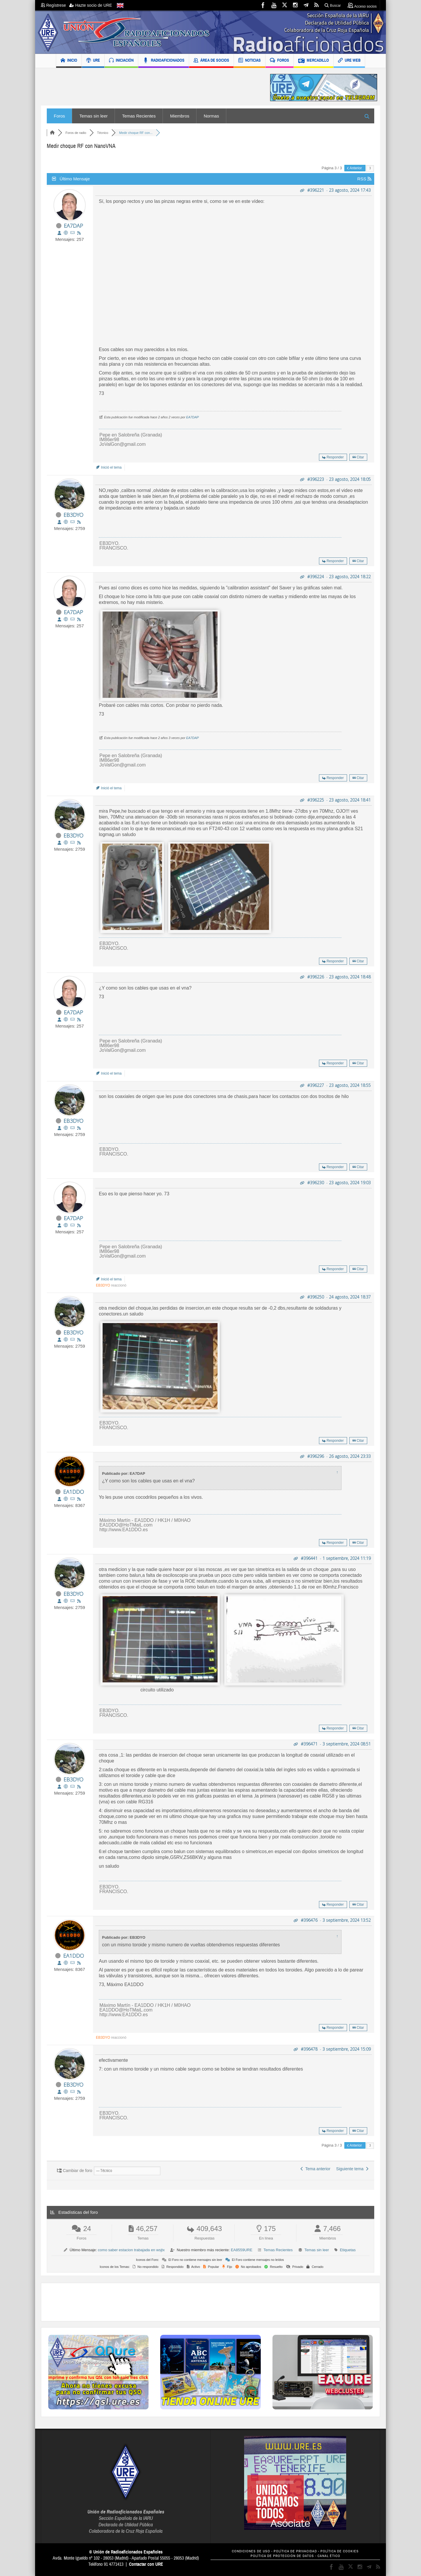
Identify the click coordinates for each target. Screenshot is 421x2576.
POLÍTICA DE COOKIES (339, 2551)
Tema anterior (315, 2168)
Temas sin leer (94, 115)
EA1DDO (73, 1491)
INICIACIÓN (121, 61)
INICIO (69, 61)
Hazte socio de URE (90, 5)
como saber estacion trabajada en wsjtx (131, 2250)
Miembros (179, 115)
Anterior (355, 168)
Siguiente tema (352, 2168)
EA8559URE (241, 2250)
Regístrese (55, 5)
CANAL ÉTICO (329, 2556)
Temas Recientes (139, 115)
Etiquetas (348, 2250)
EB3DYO (73, 514)
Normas (211, 115)
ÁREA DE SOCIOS (211, 61)
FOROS (279, 61)
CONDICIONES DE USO (251, 2551)
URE (93, 61)
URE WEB (349, 61)
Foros (59, 115)
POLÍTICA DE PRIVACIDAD (295, 2551)
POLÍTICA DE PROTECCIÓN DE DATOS (282, 2556)
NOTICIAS (249, 61)
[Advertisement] (151, 87)
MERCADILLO (313, 61)
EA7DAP (73, 225)
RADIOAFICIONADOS (163, 61)
